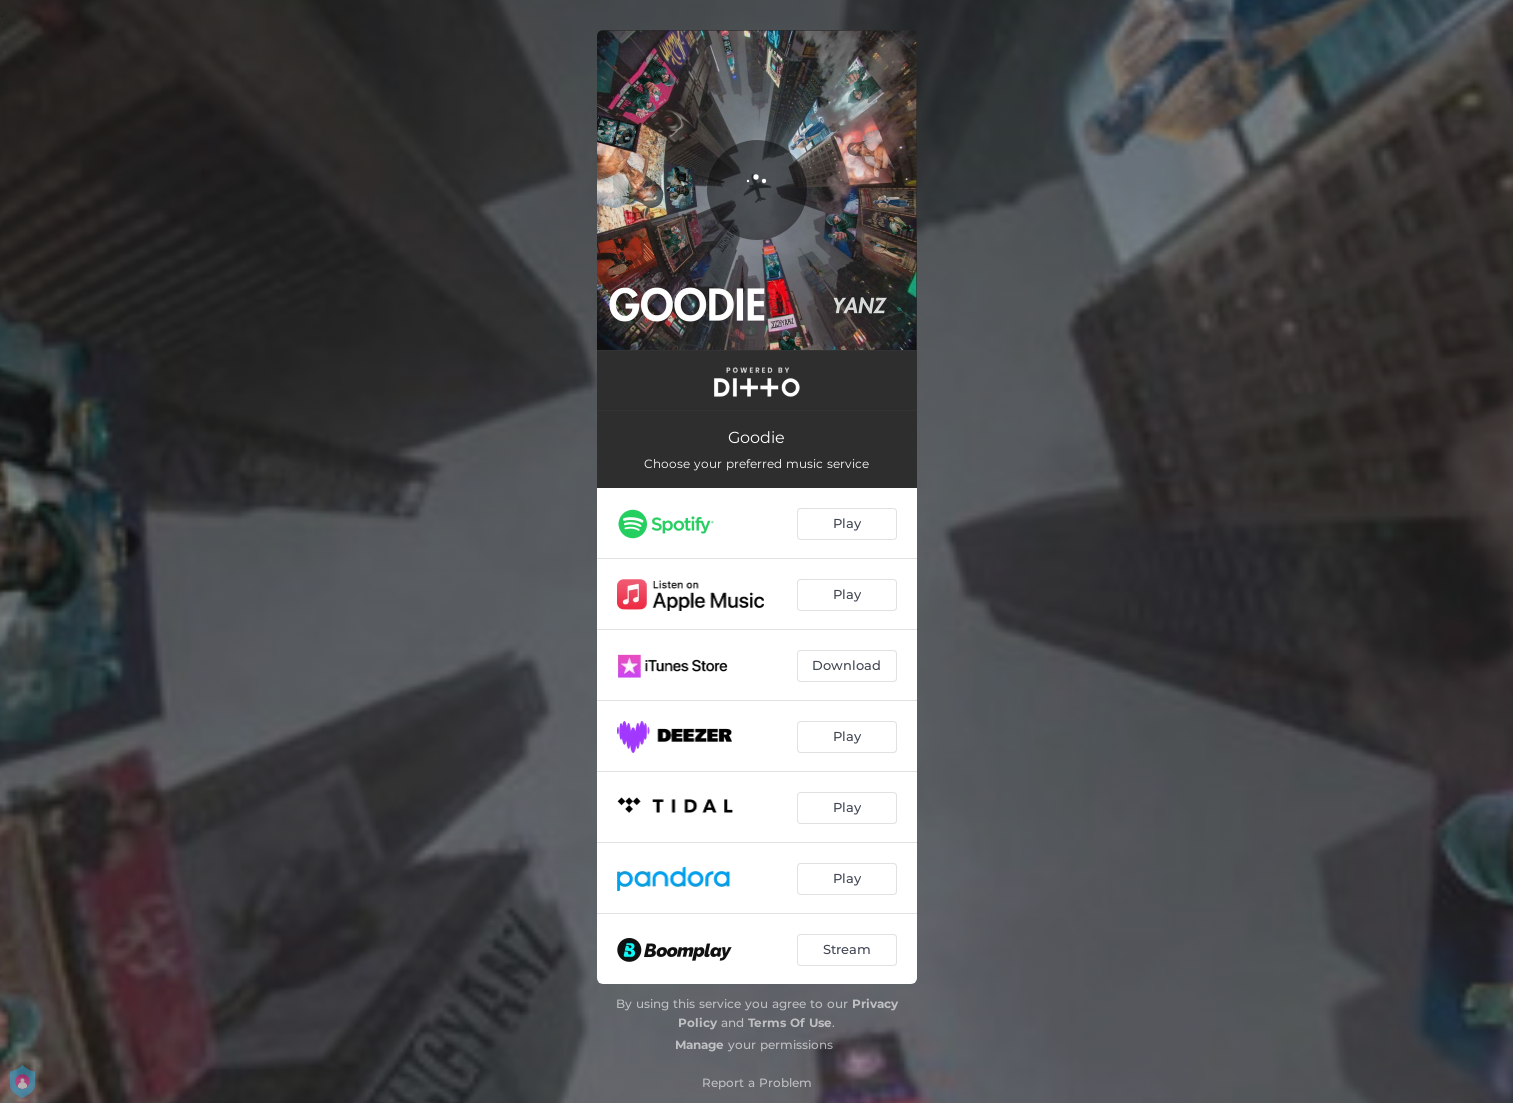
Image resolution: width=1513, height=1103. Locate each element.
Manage (699, 1044)
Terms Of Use (790, 1022)
